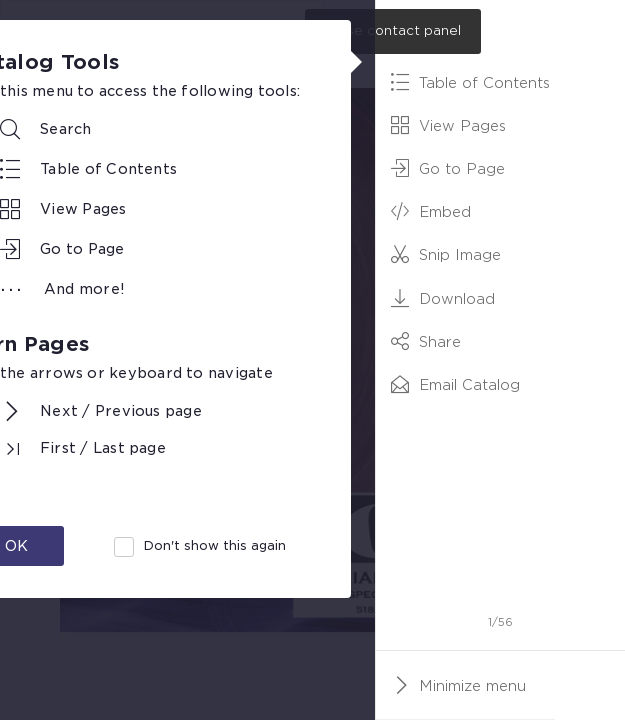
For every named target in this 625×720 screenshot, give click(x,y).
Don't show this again (215, 545)
